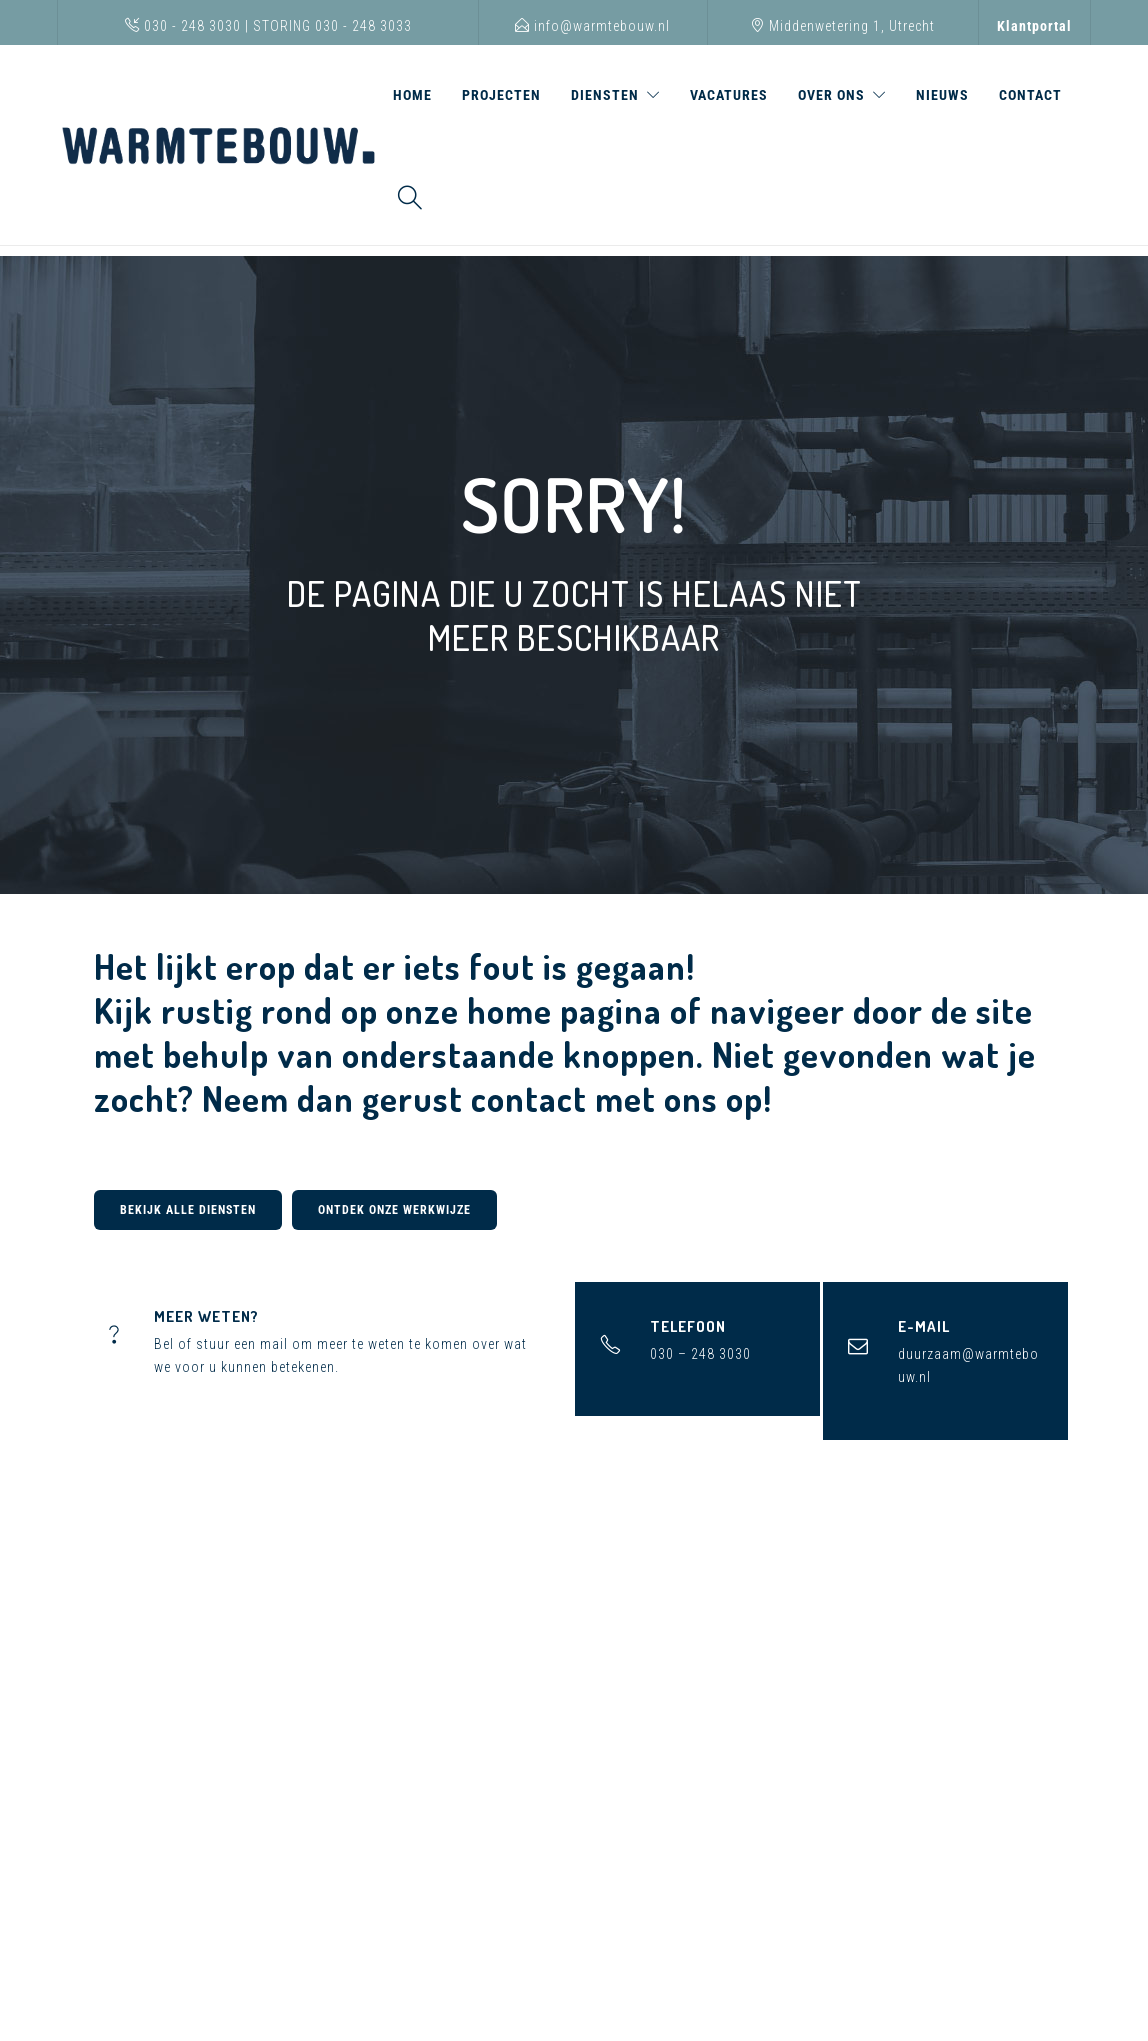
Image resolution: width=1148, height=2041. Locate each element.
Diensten (605, 95)
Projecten (501, 95)
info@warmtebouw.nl (592, 26)
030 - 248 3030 (183, 26)
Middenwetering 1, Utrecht (842, 26)
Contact (1030, 95)
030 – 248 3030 (700, 1354)
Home (412, 95)
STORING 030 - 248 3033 (332, 26)
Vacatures (729, 95)
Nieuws (942, 95)
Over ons (831, 95)
